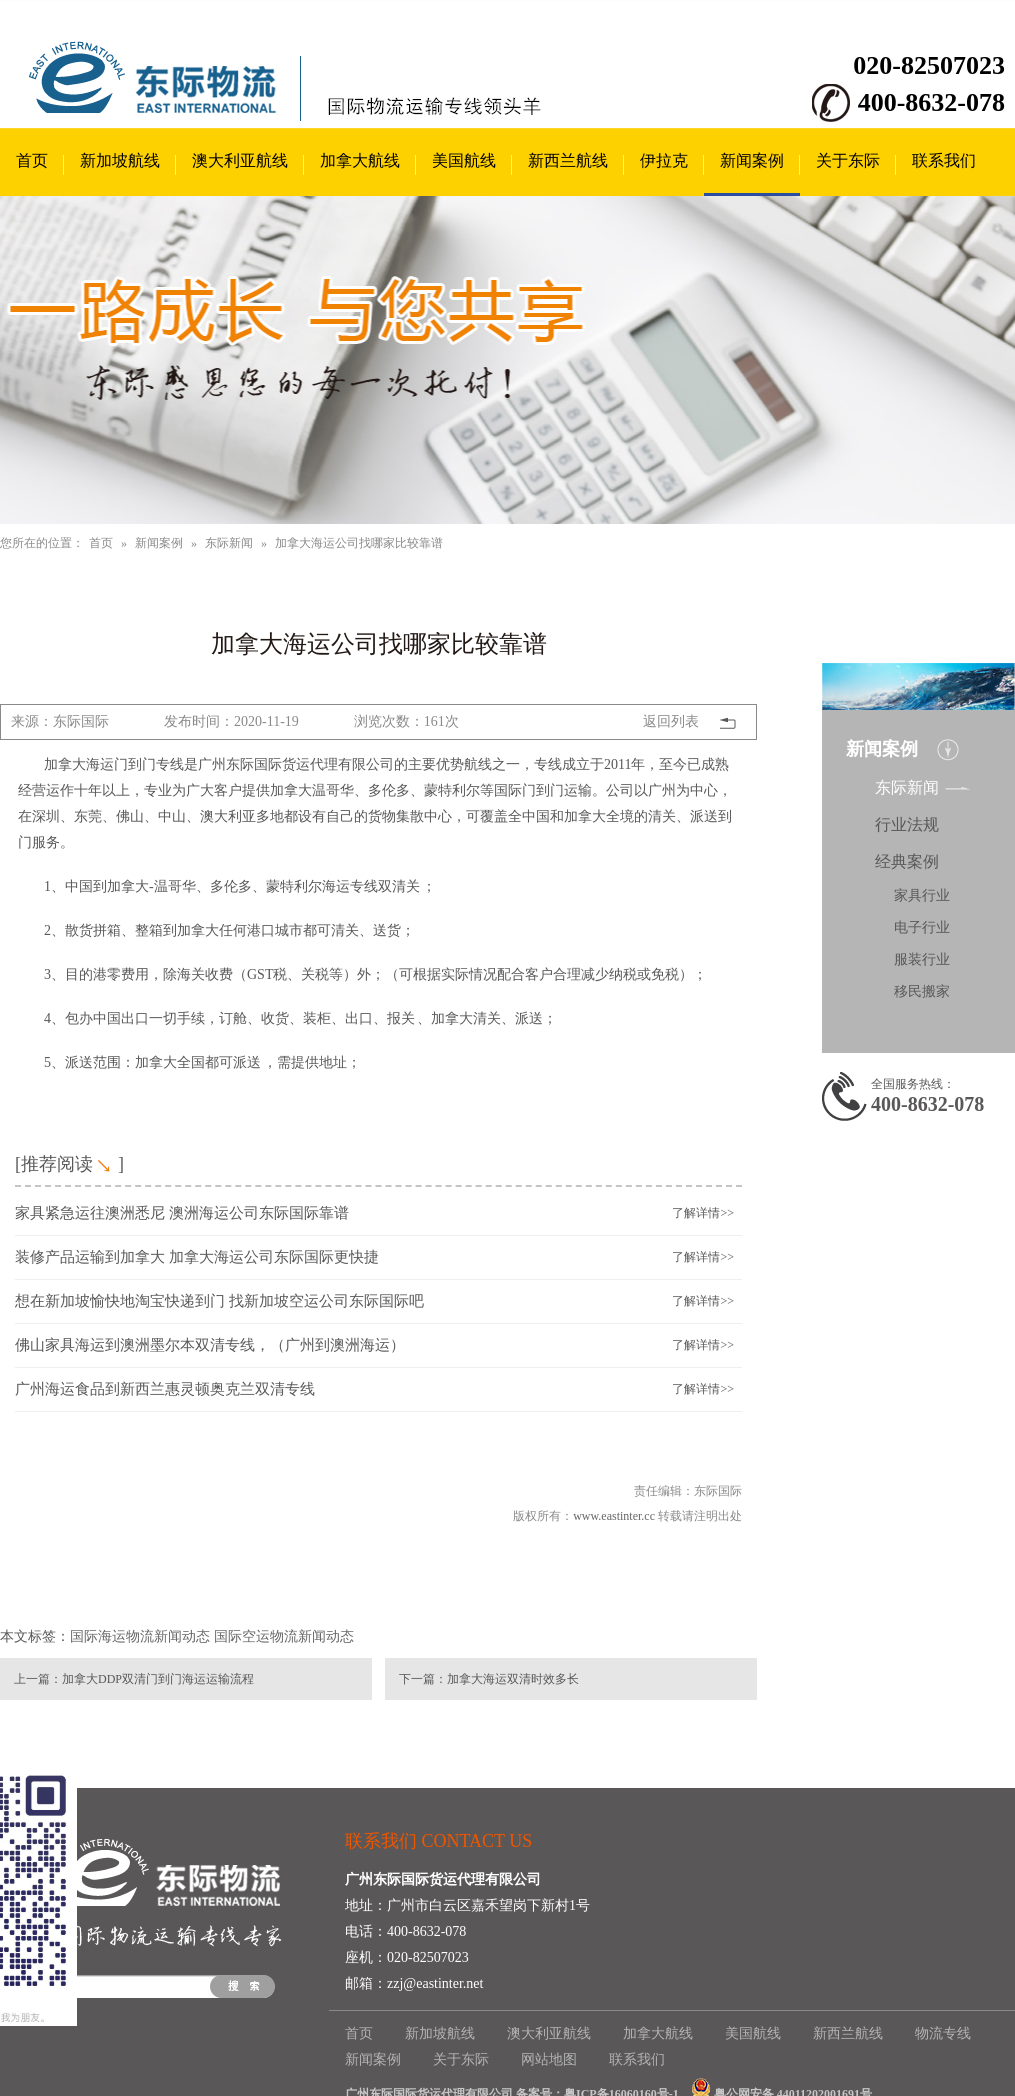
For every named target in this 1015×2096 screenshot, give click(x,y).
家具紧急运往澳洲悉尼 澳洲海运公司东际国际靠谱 (182, 1213)
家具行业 (922, 895)
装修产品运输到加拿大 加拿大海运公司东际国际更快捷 (197, 1257)
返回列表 (671, 721)
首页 (32, 160)
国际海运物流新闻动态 (140, 1636)
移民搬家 (922, 991)
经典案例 (907, 861)
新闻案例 (752, 160)
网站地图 (549, 2059)
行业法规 (907, 824)
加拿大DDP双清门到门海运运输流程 (158, 1679)
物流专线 (943, 2033)
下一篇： (423, 1679)
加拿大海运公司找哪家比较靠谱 (359, 543)
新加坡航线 (120, 160)
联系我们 (944, 160)
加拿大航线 (360, 160)
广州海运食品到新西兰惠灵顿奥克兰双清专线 (165, 1389)
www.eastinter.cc (614, 1516)
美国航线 (464, 160)
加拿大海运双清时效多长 (513, 1679)
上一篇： (38, 1679)
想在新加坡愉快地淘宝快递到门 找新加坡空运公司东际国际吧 (219, 1301)
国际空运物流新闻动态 (284, 1636)
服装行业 (922, 959)
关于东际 (848, 160)
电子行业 (922, 927)
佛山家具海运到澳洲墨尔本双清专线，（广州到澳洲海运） (210, 1345)
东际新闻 (229, 543)
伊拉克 (664, 160)
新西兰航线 (568, 160)
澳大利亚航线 (240, 160)
